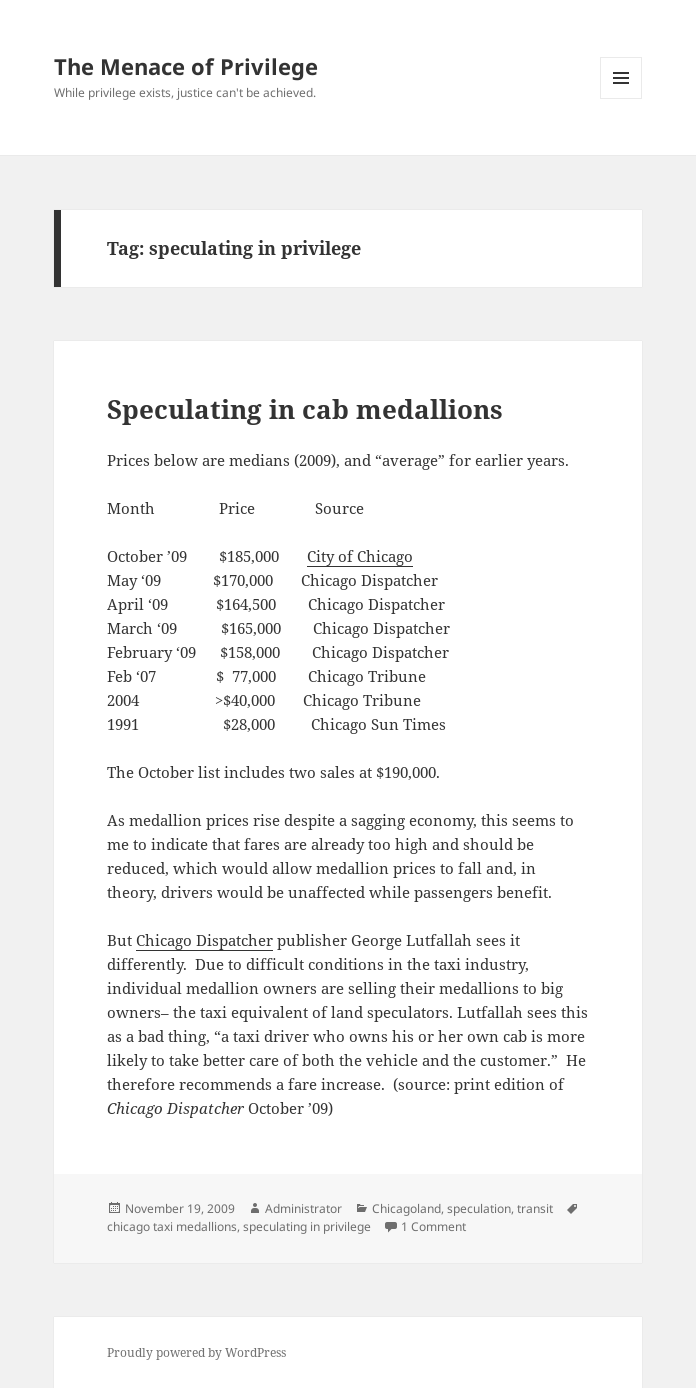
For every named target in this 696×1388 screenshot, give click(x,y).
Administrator (303, 1208)
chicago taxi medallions (172, 1226)
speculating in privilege (307, 1226)
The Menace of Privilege (186, 66)
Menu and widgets (621, 98)
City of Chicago (360, 556)
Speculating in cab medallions (305, 409)
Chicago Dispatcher (204, 940)
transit (535, 1208)
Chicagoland (406, 1208)
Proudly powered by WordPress (196, 1352)
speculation (479, 1208)
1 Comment (433, 1226)
